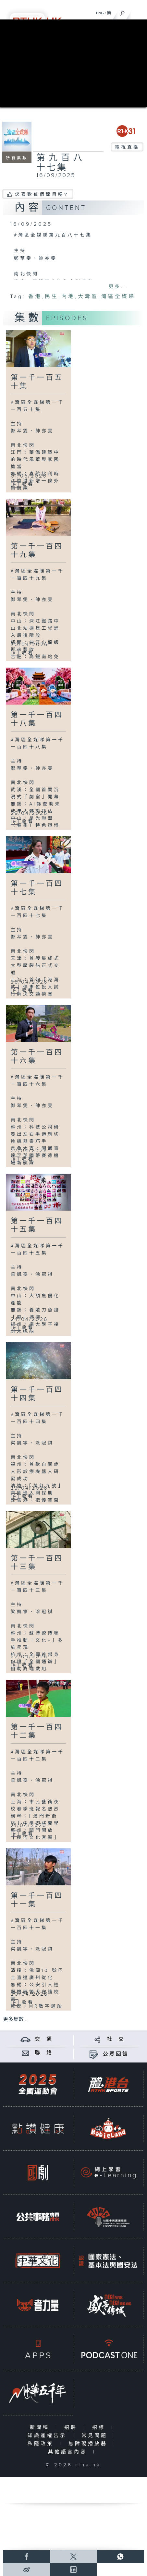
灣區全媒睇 (118, 297)
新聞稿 (41, 2427)
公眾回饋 (116, 2054)
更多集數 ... (16, 2019)
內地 (68, 297)
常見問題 (95, 2435)
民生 (51, 297)
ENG (100, 13)
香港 (35, 297)
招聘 (72, 2427)
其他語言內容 (69, 2452)
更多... (119, 286)
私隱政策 (42, 2444)
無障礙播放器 (89, 2444)
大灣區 (88, 297)
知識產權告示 (48, 2435)
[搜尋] (122, 12)
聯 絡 (44, 2053)
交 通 (44, 2039)
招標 (100, 2427)
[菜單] (138, 12)
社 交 (116, 2039)
